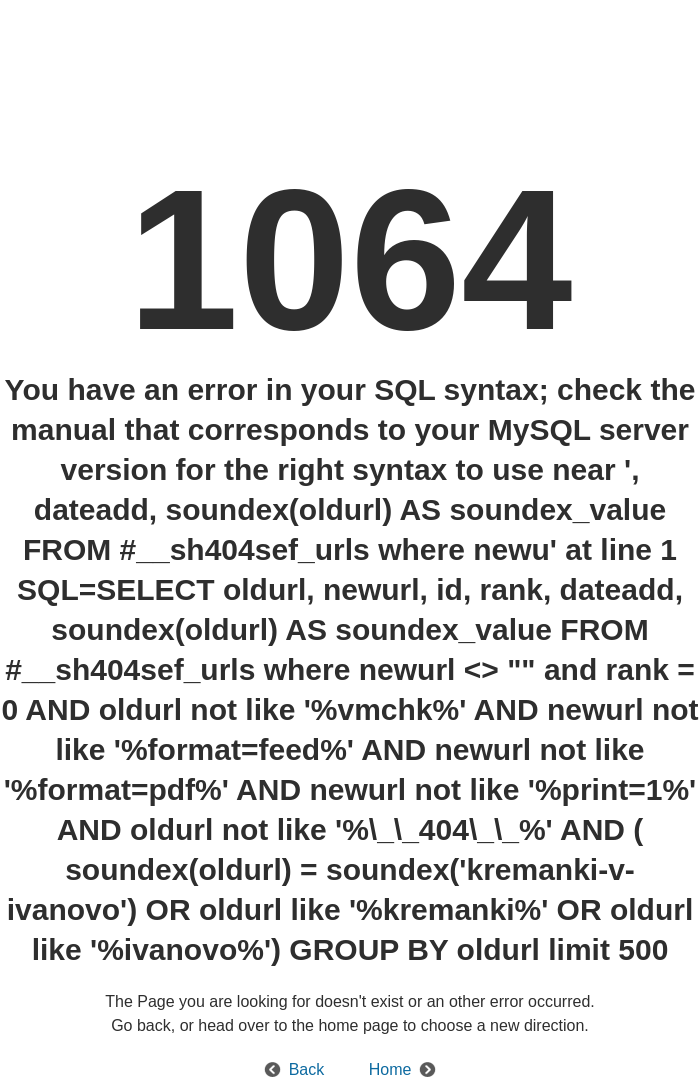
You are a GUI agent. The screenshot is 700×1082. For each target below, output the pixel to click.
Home (390, 1069)
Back (307, 1069)
